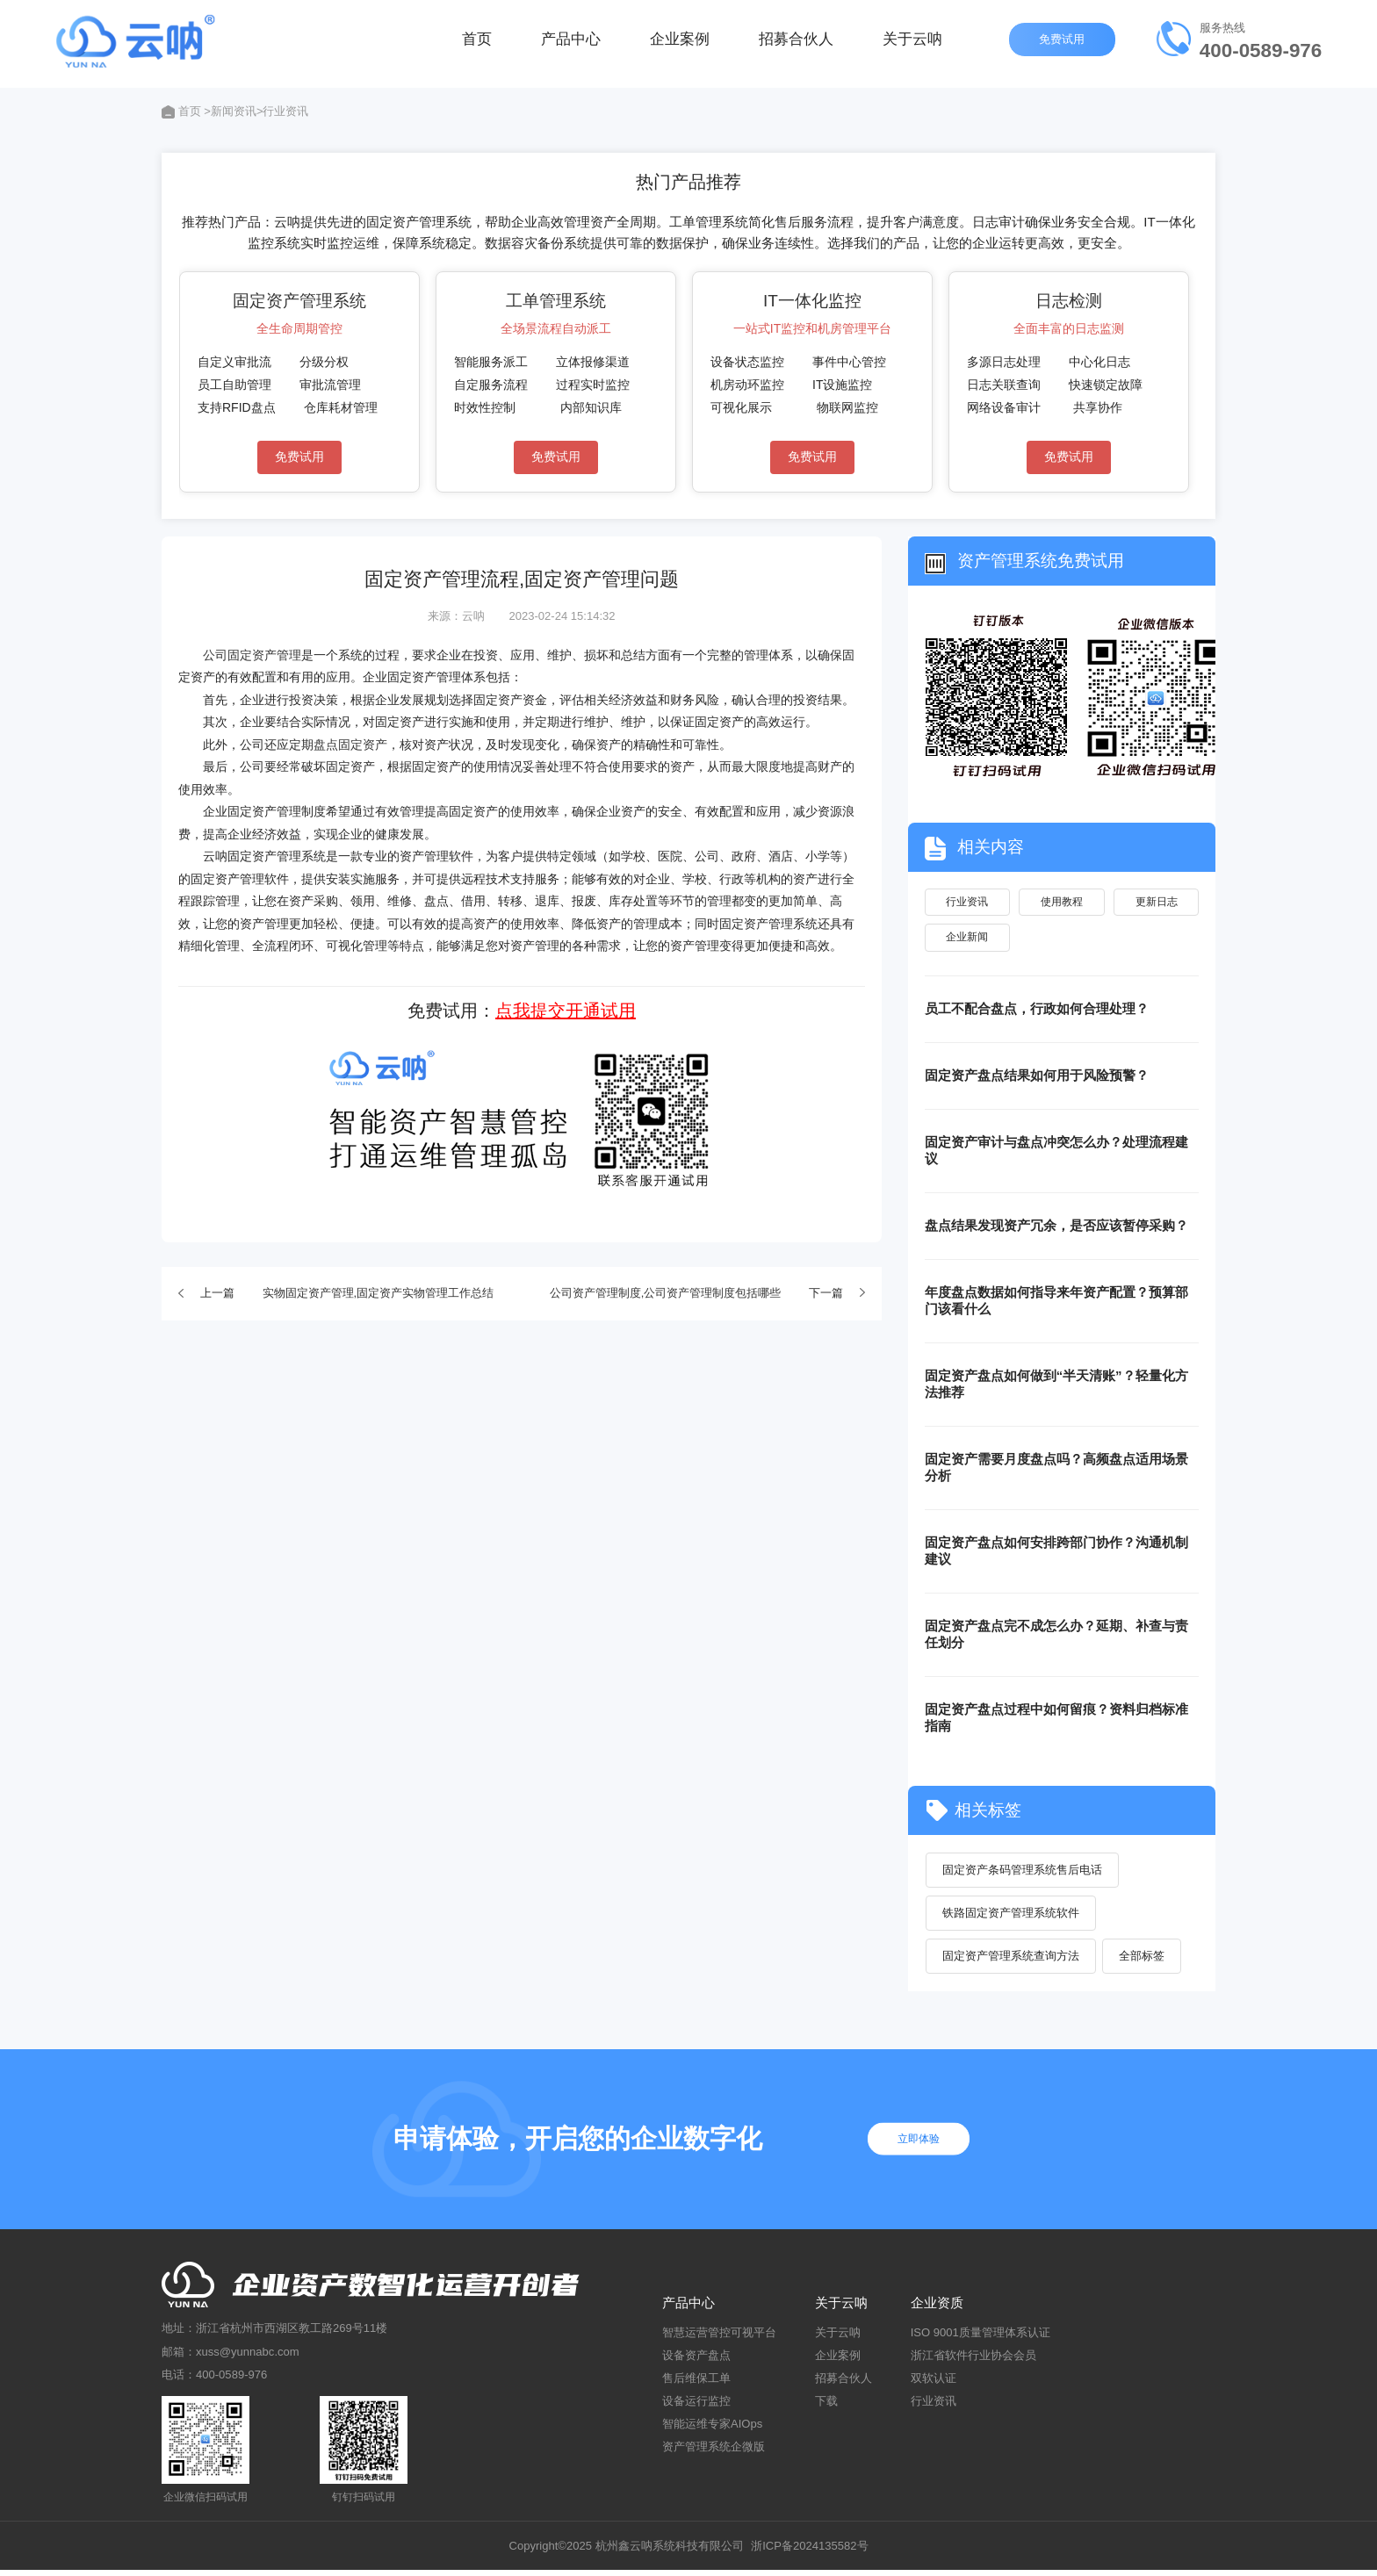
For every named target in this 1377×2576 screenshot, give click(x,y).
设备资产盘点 (696, 2360)
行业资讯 (967, 903)
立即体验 (922, 2144)
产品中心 (571, 43)
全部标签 (1142, 1961)
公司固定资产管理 (252, 655)
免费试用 (1063, 43)
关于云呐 (912, 43)
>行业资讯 (282, 111)
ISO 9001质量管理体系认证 (980, 2337)
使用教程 (1062, 903)
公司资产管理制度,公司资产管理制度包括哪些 (666, 1292)
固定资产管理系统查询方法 (1011, 1961)
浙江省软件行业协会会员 (973, 2360)
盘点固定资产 (350, 745)
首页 (477, 43)
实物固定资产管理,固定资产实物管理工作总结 (378, 1292)
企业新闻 (967, 940)
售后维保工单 (696, 2383)
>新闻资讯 (230, 111)
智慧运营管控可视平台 (719, 2337)
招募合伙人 (796, 43)
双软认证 (933, 2383)
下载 (826, 2407)
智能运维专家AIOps (712, 2429)
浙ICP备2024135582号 (809, 2551)
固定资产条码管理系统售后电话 (1023, 1874)
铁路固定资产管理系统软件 (1011, 1918)
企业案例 (680, 43)
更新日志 (1156, 903)
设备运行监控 (696, 2407)
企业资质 (937, 2307)
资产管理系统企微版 (713, 2452)
